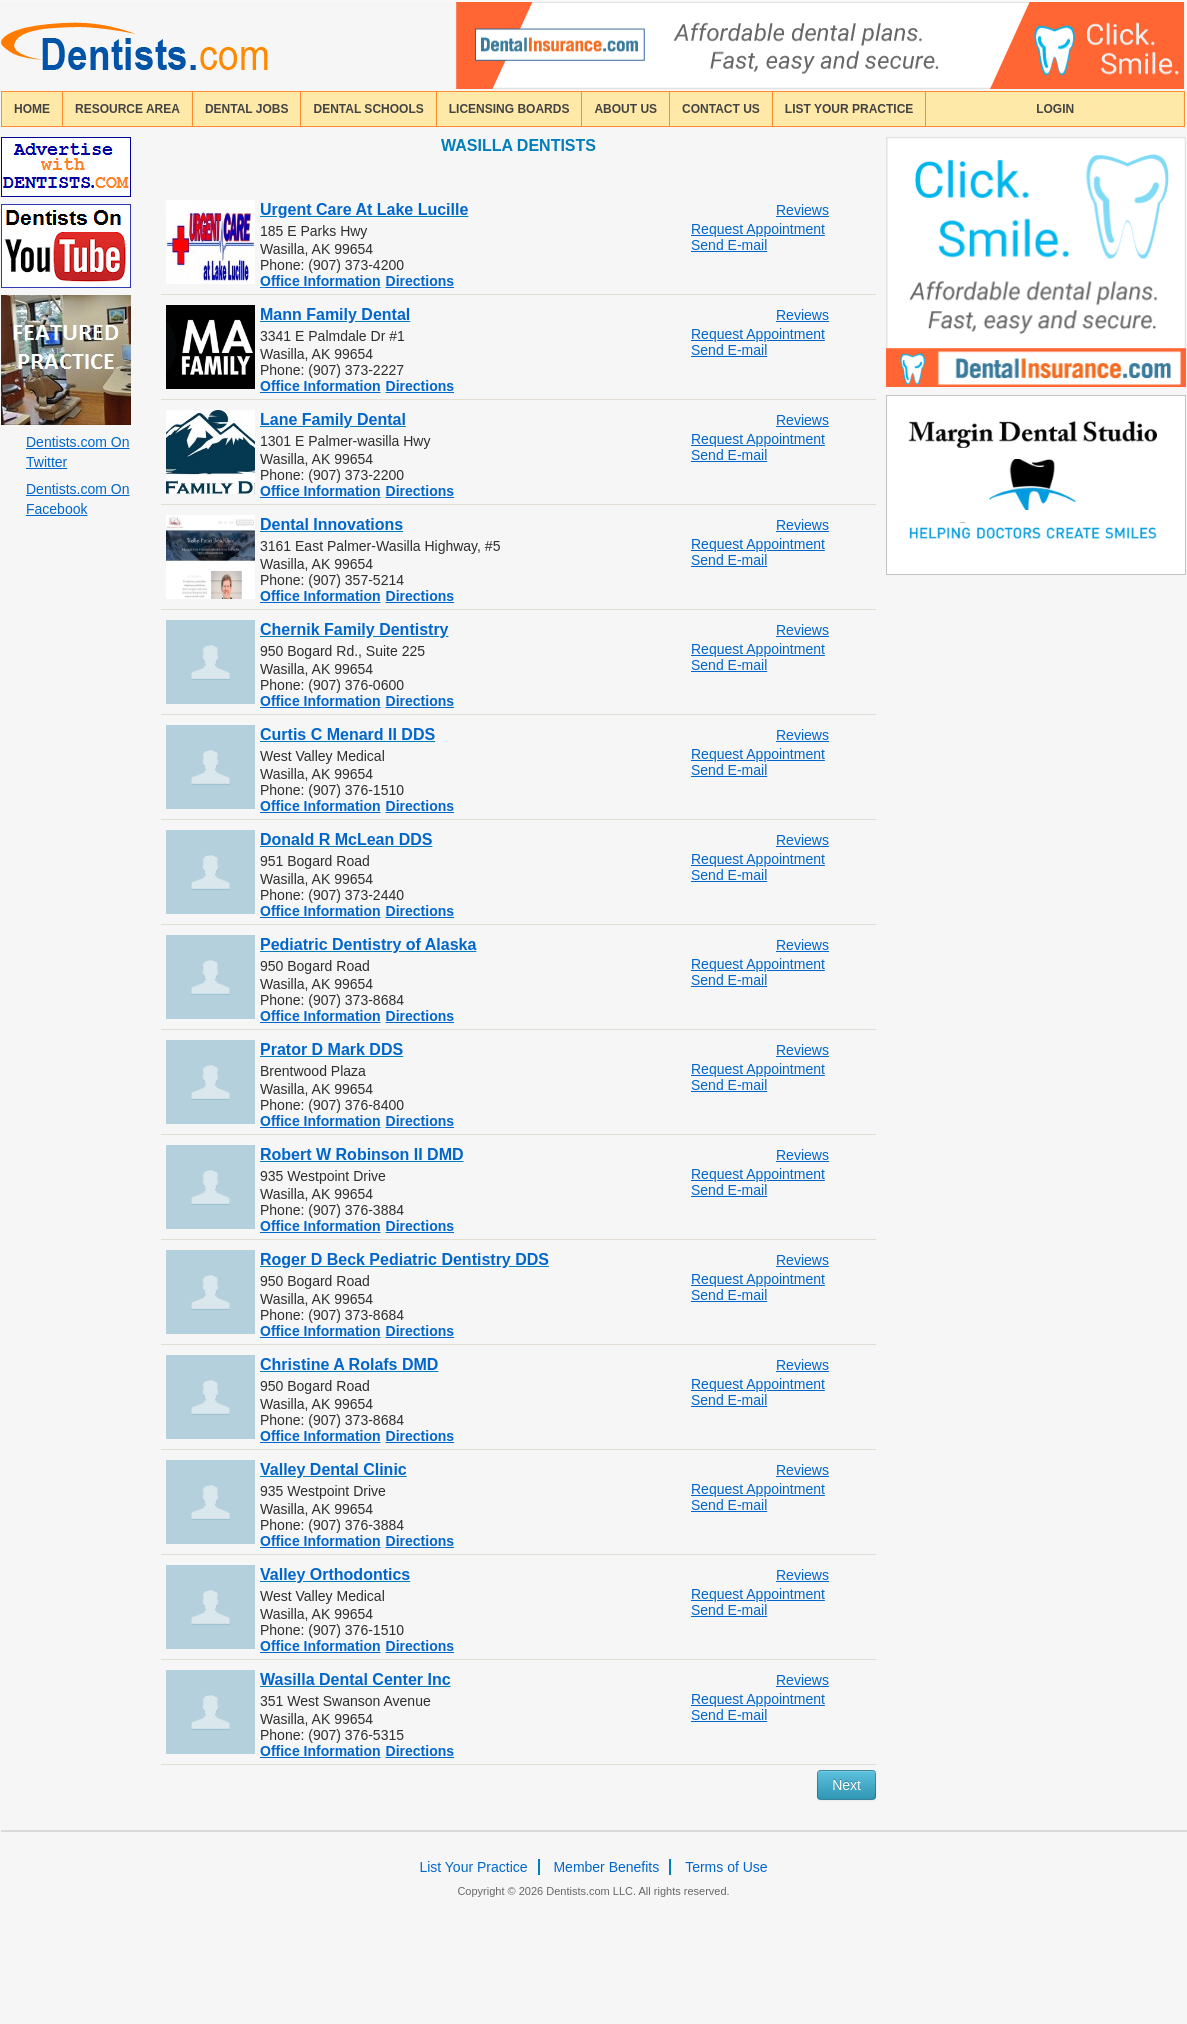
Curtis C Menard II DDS (347, 734)
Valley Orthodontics (335, 1574)
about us (625, 109)
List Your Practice (849, 109)
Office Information (320, 281)
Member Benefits (606, 1867)
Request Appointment (758, 229)
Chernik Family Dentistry (354, 629)
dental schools (368, 109)
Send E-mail (729, 245)
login (1055, 109)
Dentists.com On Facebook (77, 499)
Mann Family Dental (335, 314)
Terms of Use (726, 1867)
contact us (721, 109)
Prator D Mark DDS (331, 1049)
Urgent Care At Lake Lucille (364, 209)
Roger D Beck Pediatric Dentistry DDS (404, 1259)
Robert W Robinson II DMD (362, 1154)
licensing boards (509, 109)
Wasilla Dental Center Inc (355, 1679)
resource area (127, 109)
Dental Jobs (247, 109)
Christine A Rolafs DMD (349, 1364)
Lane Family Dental (333, 419)
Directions (420, 281)
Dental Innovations (331, 524)
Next (846, 1785)
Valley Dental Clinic (333, 1469)
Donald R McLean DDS (346, 839)
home (32, 109)
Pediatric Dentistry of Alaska (368, 944)
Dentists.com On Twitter (77, 452)
